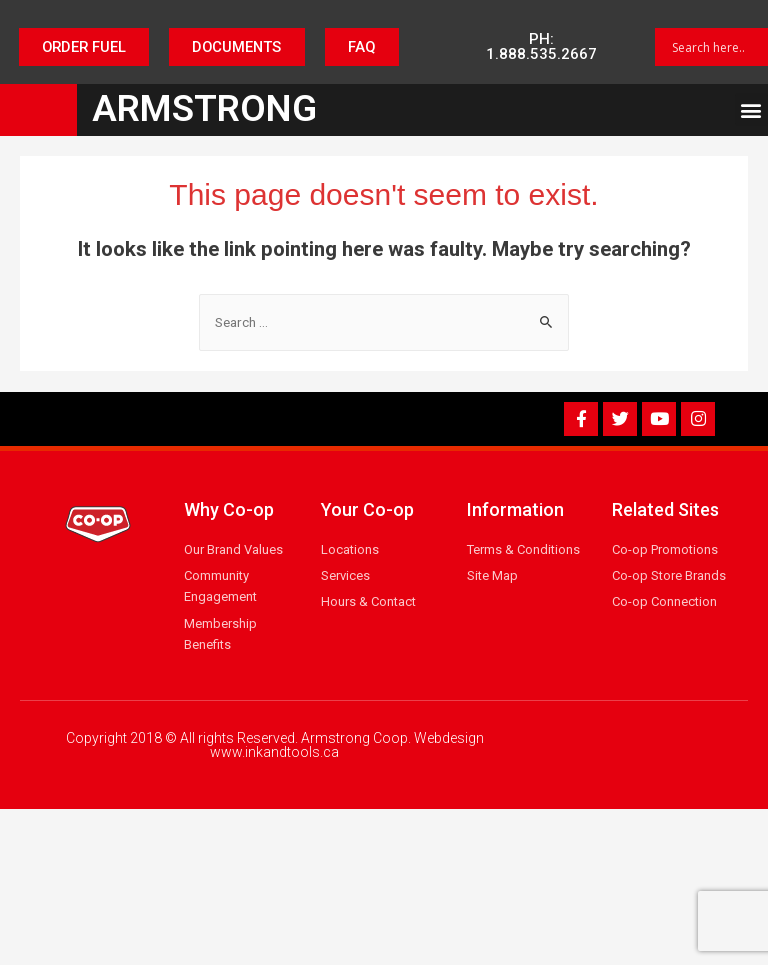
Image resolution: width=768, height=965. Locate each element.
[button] (81, 47)
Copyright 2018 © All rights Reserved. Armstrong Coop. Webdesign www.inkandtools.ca (275, 745)
